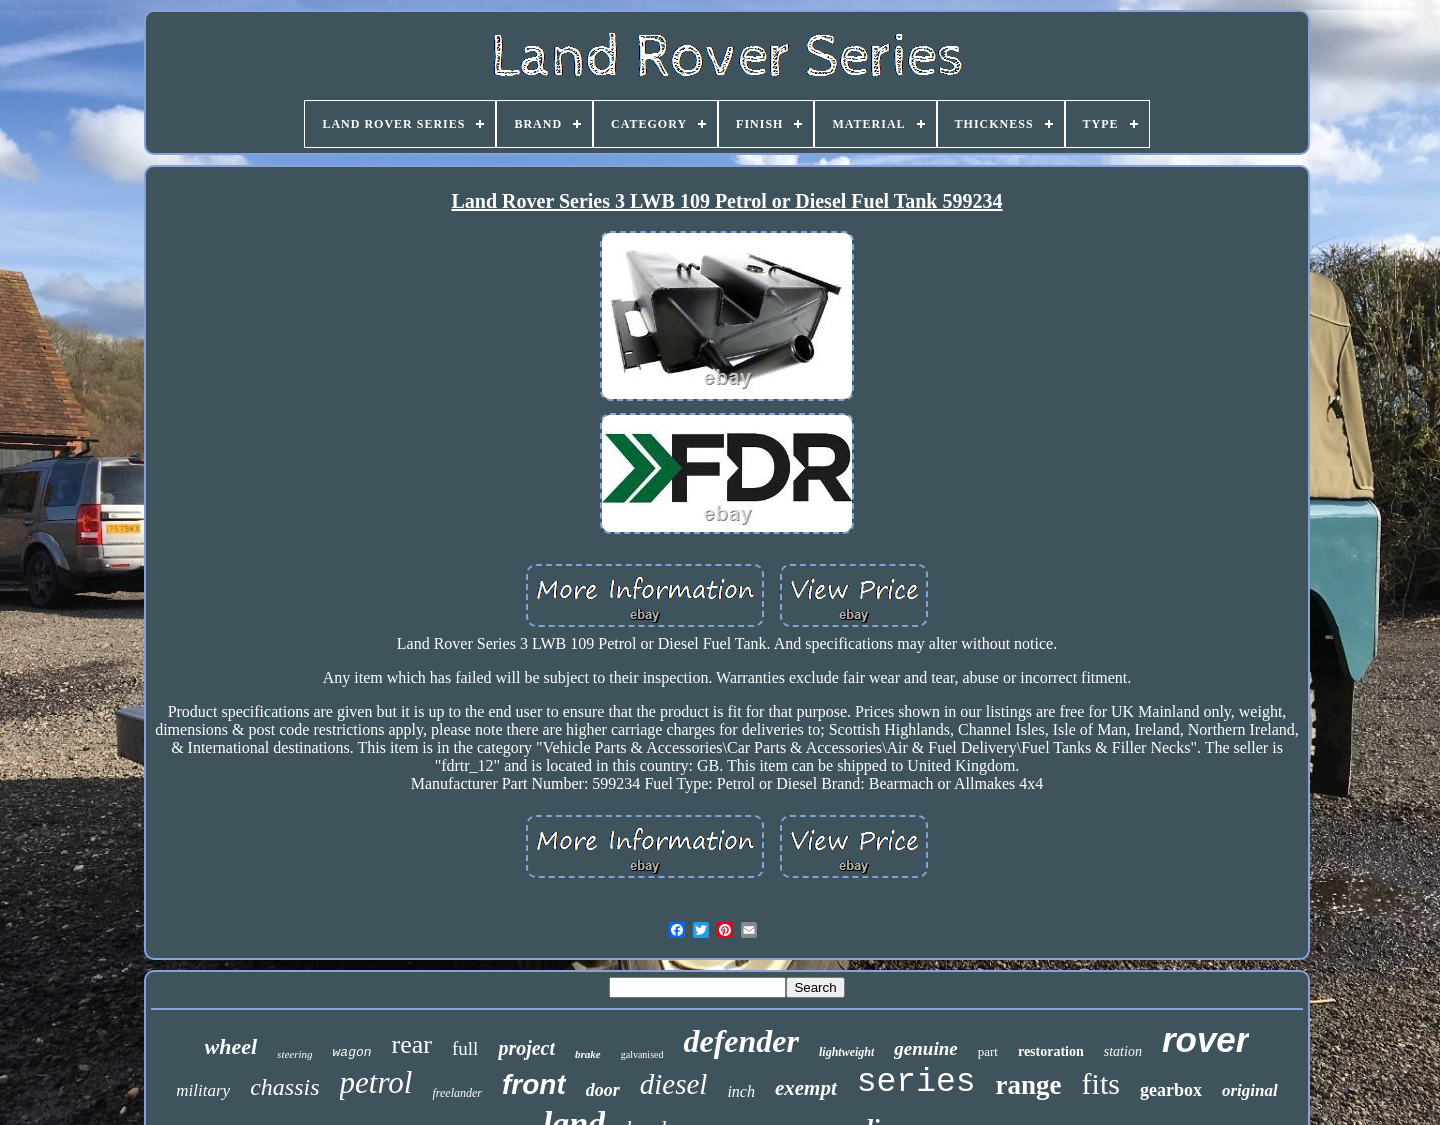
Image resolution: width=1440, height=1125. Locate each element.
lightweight (846, 1052)
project (526, 1048)
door (603, 1090)
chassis (284, 1087)
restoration (1051, 1051)
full (465, 1048)
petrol (376, 1082)
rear (412, 1044)
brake (588, 1054)
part (988, 1051)
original (1250, 1090)
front (534, 1084)
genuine (925, 1048)
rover (1206, 1039)
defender (741, 1041)
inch (741, 1091)
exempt (806, 1088)
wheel (231, 1046)
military (203, 1090)
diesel (674, 1084)
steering (294, 1054)
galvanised (642, 1054)
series (916, 1082)
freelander (457, 1093)
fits (1101, 1083)
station (1123, 1051)
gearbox (1171, 1090)
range (1029, 1085)
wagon (352, 1052)
